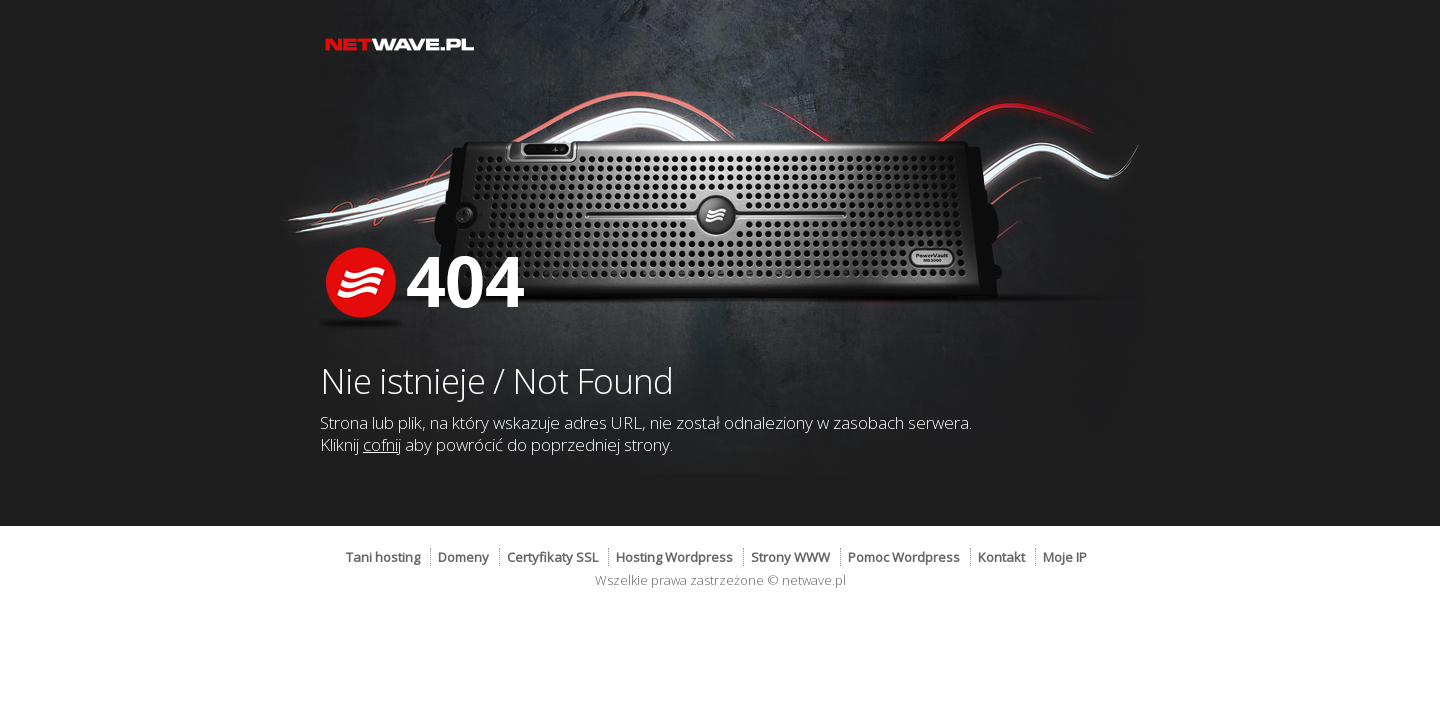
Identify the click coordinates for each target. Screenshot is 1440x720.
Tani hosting (383, 557)
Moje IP (1065, 557)
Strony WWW (790, 557)
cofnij (382, 444)
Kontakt (1001, 557)
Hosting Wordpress (674, 557)
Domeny (463, 557)
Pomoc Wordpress (904, 557)
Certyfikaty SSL (552, 557)
